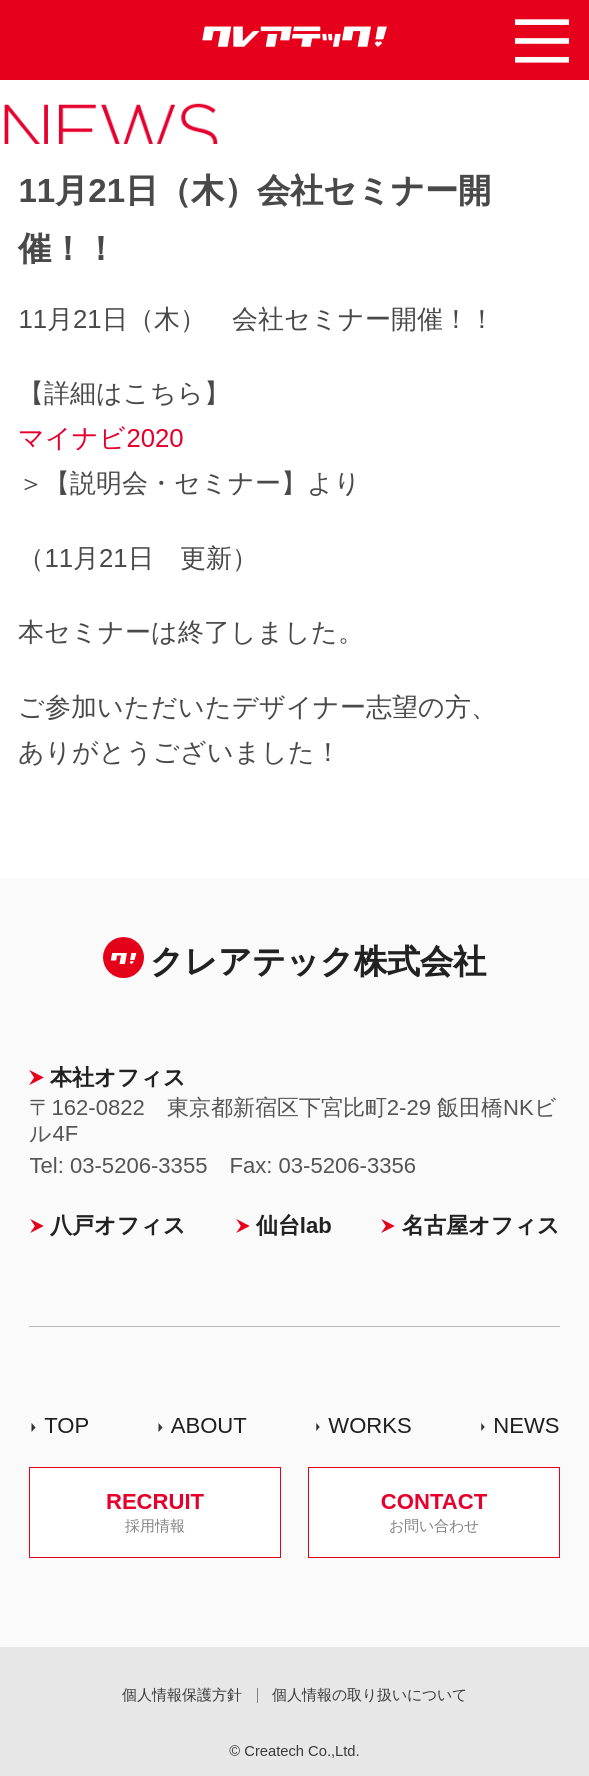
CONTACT (434, 1511)
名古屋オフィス (481, 1225)
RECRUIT (155, 1511)
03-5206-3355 (139, 1165)
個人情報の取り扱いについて (369, 1695)
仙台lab (294, 1225)
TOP (66, 1425)
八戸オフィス (118, 1225)
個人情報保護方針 (182, 1695)
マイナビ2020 (100, 438)
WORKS (369, 1425)
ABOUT (209, 1425)
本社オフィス (118, 1077)
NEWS (526, 1425)
